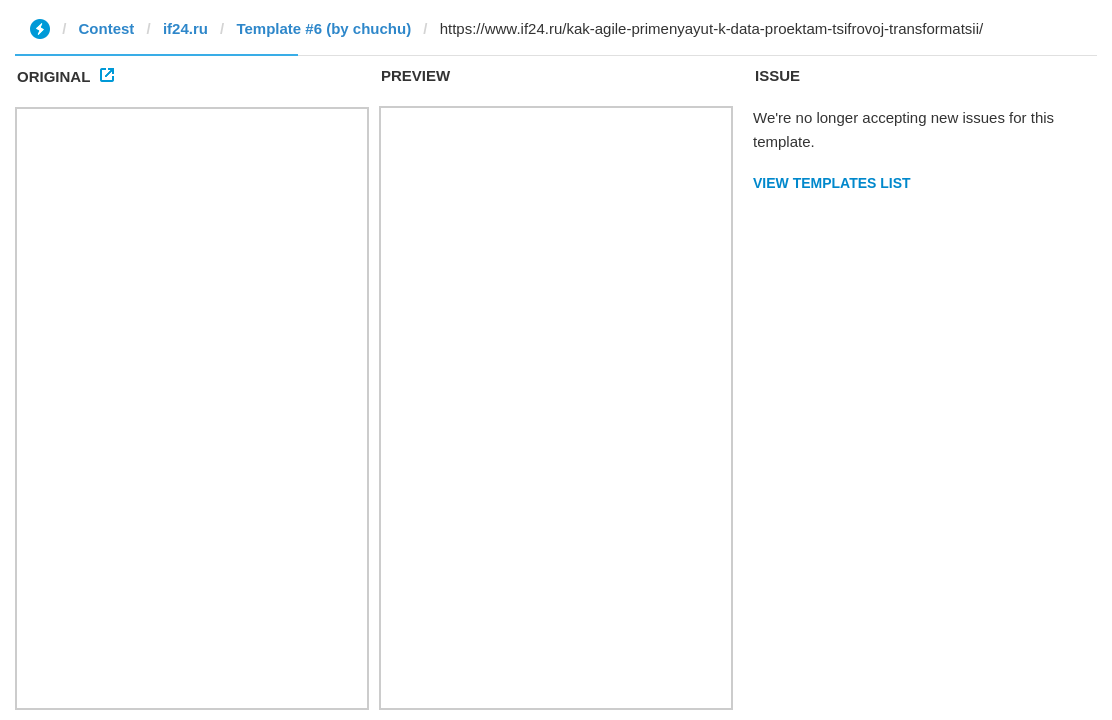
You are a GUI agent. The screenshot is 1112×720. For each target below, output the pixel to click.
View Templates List (832, 183)
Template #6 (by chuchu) (323, 28)
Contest (107, 28)
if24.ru (185, 28)
